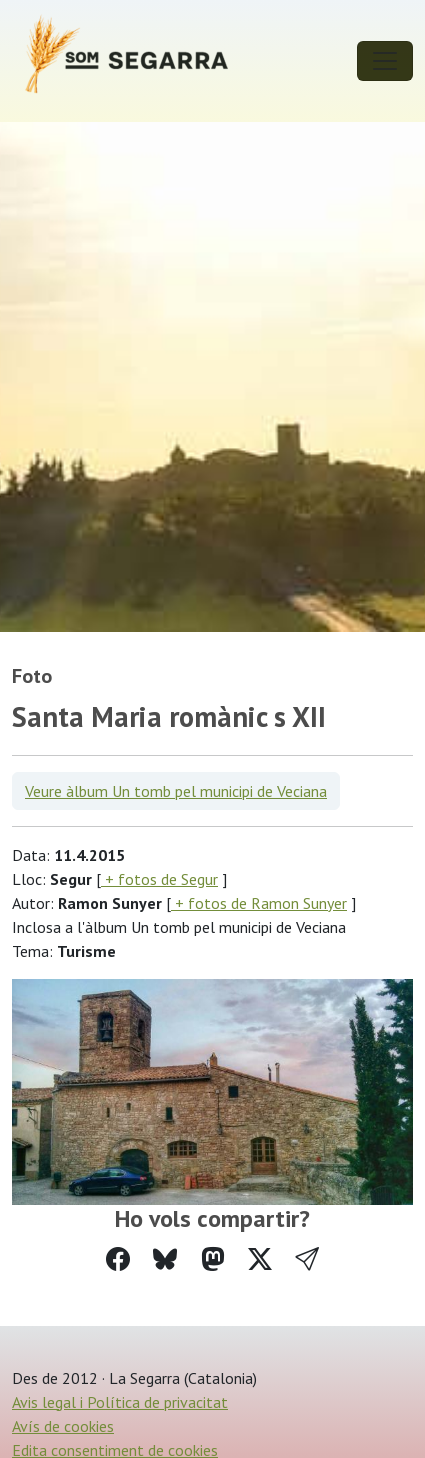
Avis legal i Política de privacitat (120, 1402)
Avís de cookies (63, 1426)
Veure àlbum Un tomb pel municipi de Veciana (176, 791)
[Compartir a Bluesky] (165, 1259)
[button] (307, 1259)
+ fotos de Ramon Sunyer (259, 903)
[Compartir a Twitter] (260, 1259)
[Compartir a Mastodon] (213, 1259)
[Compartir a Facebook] (118, 1259)
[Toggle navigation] (385, 61)
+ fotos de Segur (159, 879)
